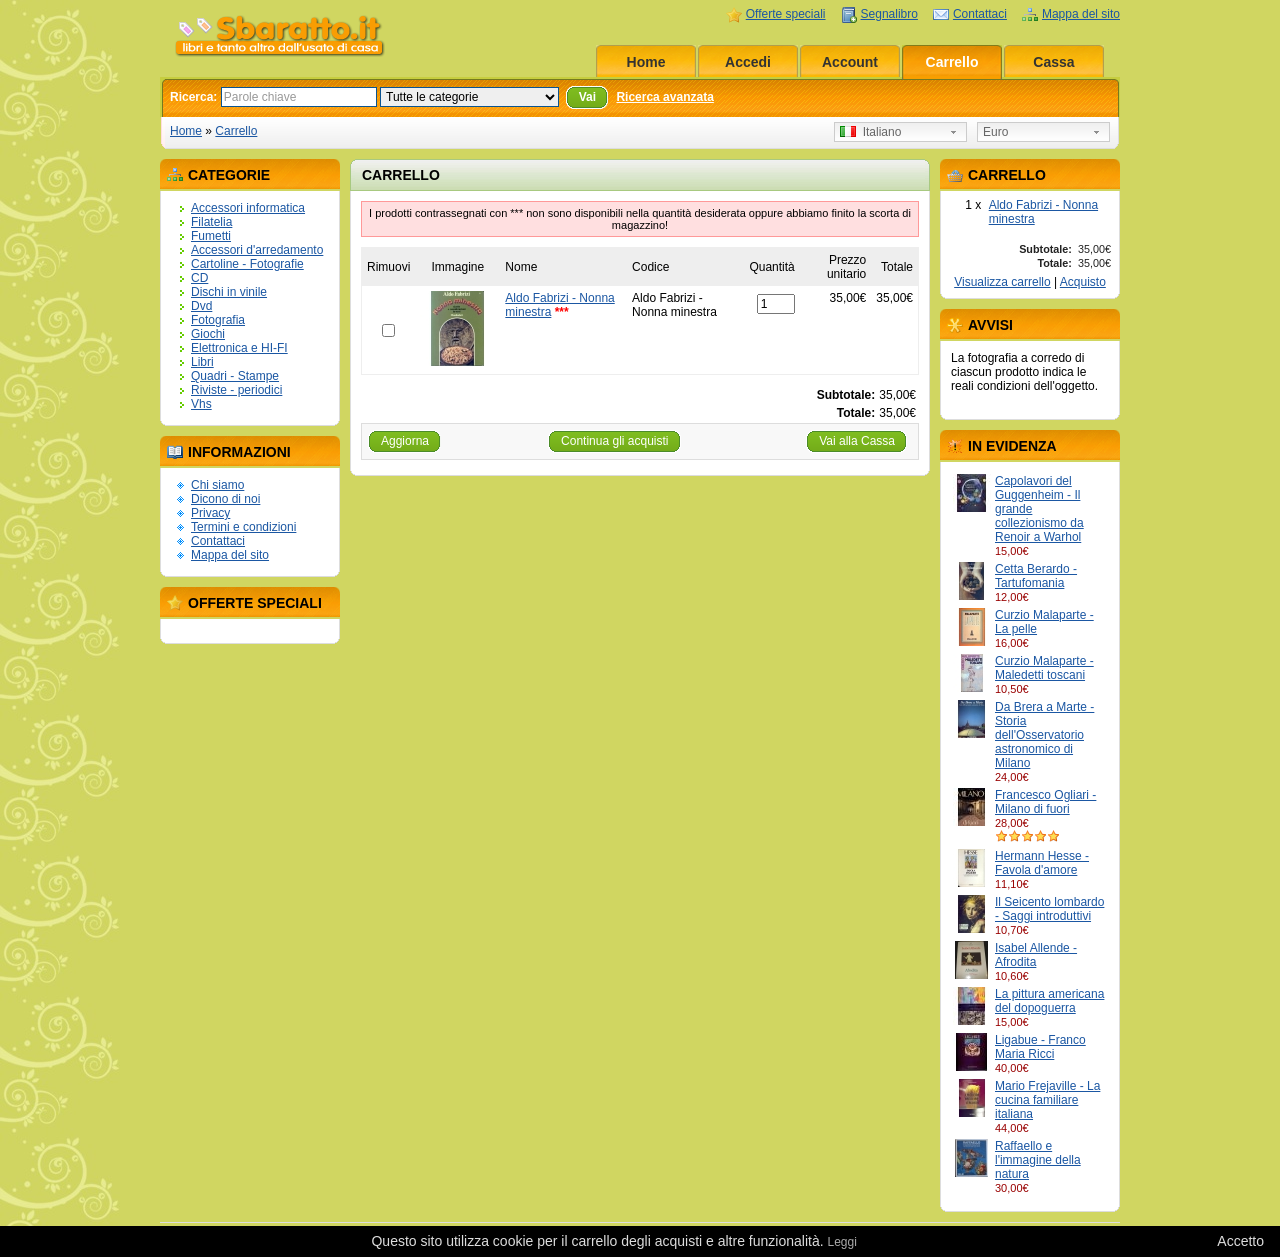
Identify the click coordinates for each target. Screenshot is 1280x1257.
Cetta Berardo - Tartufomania (1036, 576)
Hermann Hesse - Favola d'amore (1042, 863)
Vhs (201, 404)
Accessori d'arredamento (257, 250)
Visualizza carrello (1002, 282)
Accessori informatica (248, 208)
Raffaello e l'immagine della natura (1038, 1160)
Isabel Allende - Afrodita (1036, 955)
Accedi (748, 62)
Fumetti (211, 236)
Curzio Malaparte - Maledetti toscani (1044, 668)
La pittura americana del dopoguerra (1049, 1001)
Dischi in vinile (229, 292)
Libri (202, 362)
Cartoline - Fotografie (247, 264)
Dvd (201, 306)
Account (850, 62)
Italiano (870, 132)
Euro (995, 132)
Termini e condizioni (243, 527)
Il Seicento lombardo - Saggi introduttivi (1049, 909)
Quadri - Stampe (235, 376)
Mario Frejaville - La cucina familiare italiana (1047, 1100)
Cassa (1053, 62)
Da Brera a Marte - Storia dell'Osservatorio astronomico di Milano (1044, 735)
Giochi (208, 334)
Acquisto (1083, 282)
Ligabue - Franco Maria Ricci (1040, 1047)
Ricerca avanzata (664, 97)
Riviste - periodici (236, 390)
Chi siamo (217, 485)
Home (646, 62)
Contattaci (980, 14)
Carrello (952, 62)
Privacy (210, 513)
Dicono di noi (225, 499)
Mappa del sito (1081, 14)
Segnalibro (889, 14)
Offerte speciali (786, 14)
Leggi (841, 1242)
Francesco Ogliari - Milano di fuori (1045, 802)
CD (199, 278)
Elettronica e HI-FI (239, 348)
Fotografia (218, 320)
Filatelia (211, 222)
